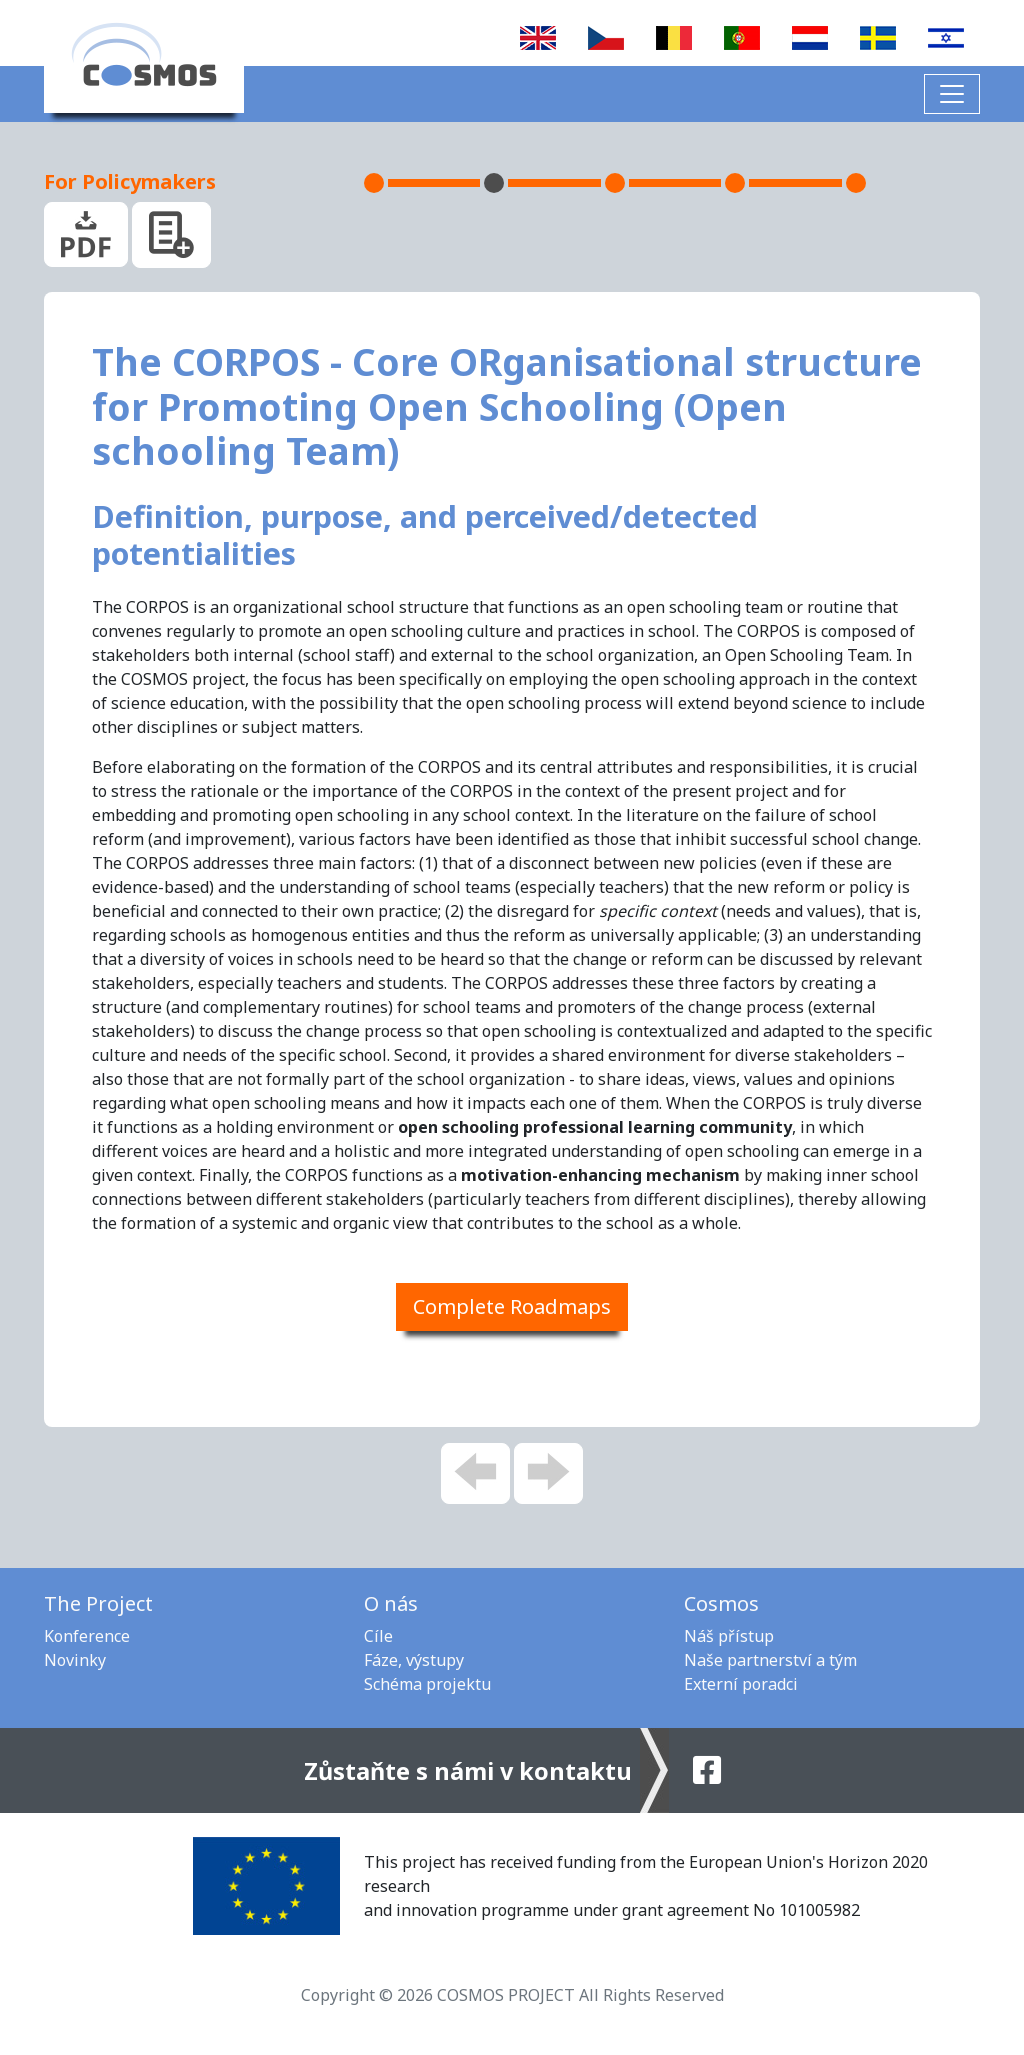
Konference (87, 1636)
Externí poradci (741, 1684)
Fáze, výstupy (414, 1660)
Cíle (378, 1636)
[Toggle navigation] (952, 94)
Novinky (75, 1660)
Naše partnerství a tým (770, 1660)
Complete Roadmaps (512, 1306)
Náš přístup (729, 1636)
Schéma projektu (427, 1684)
